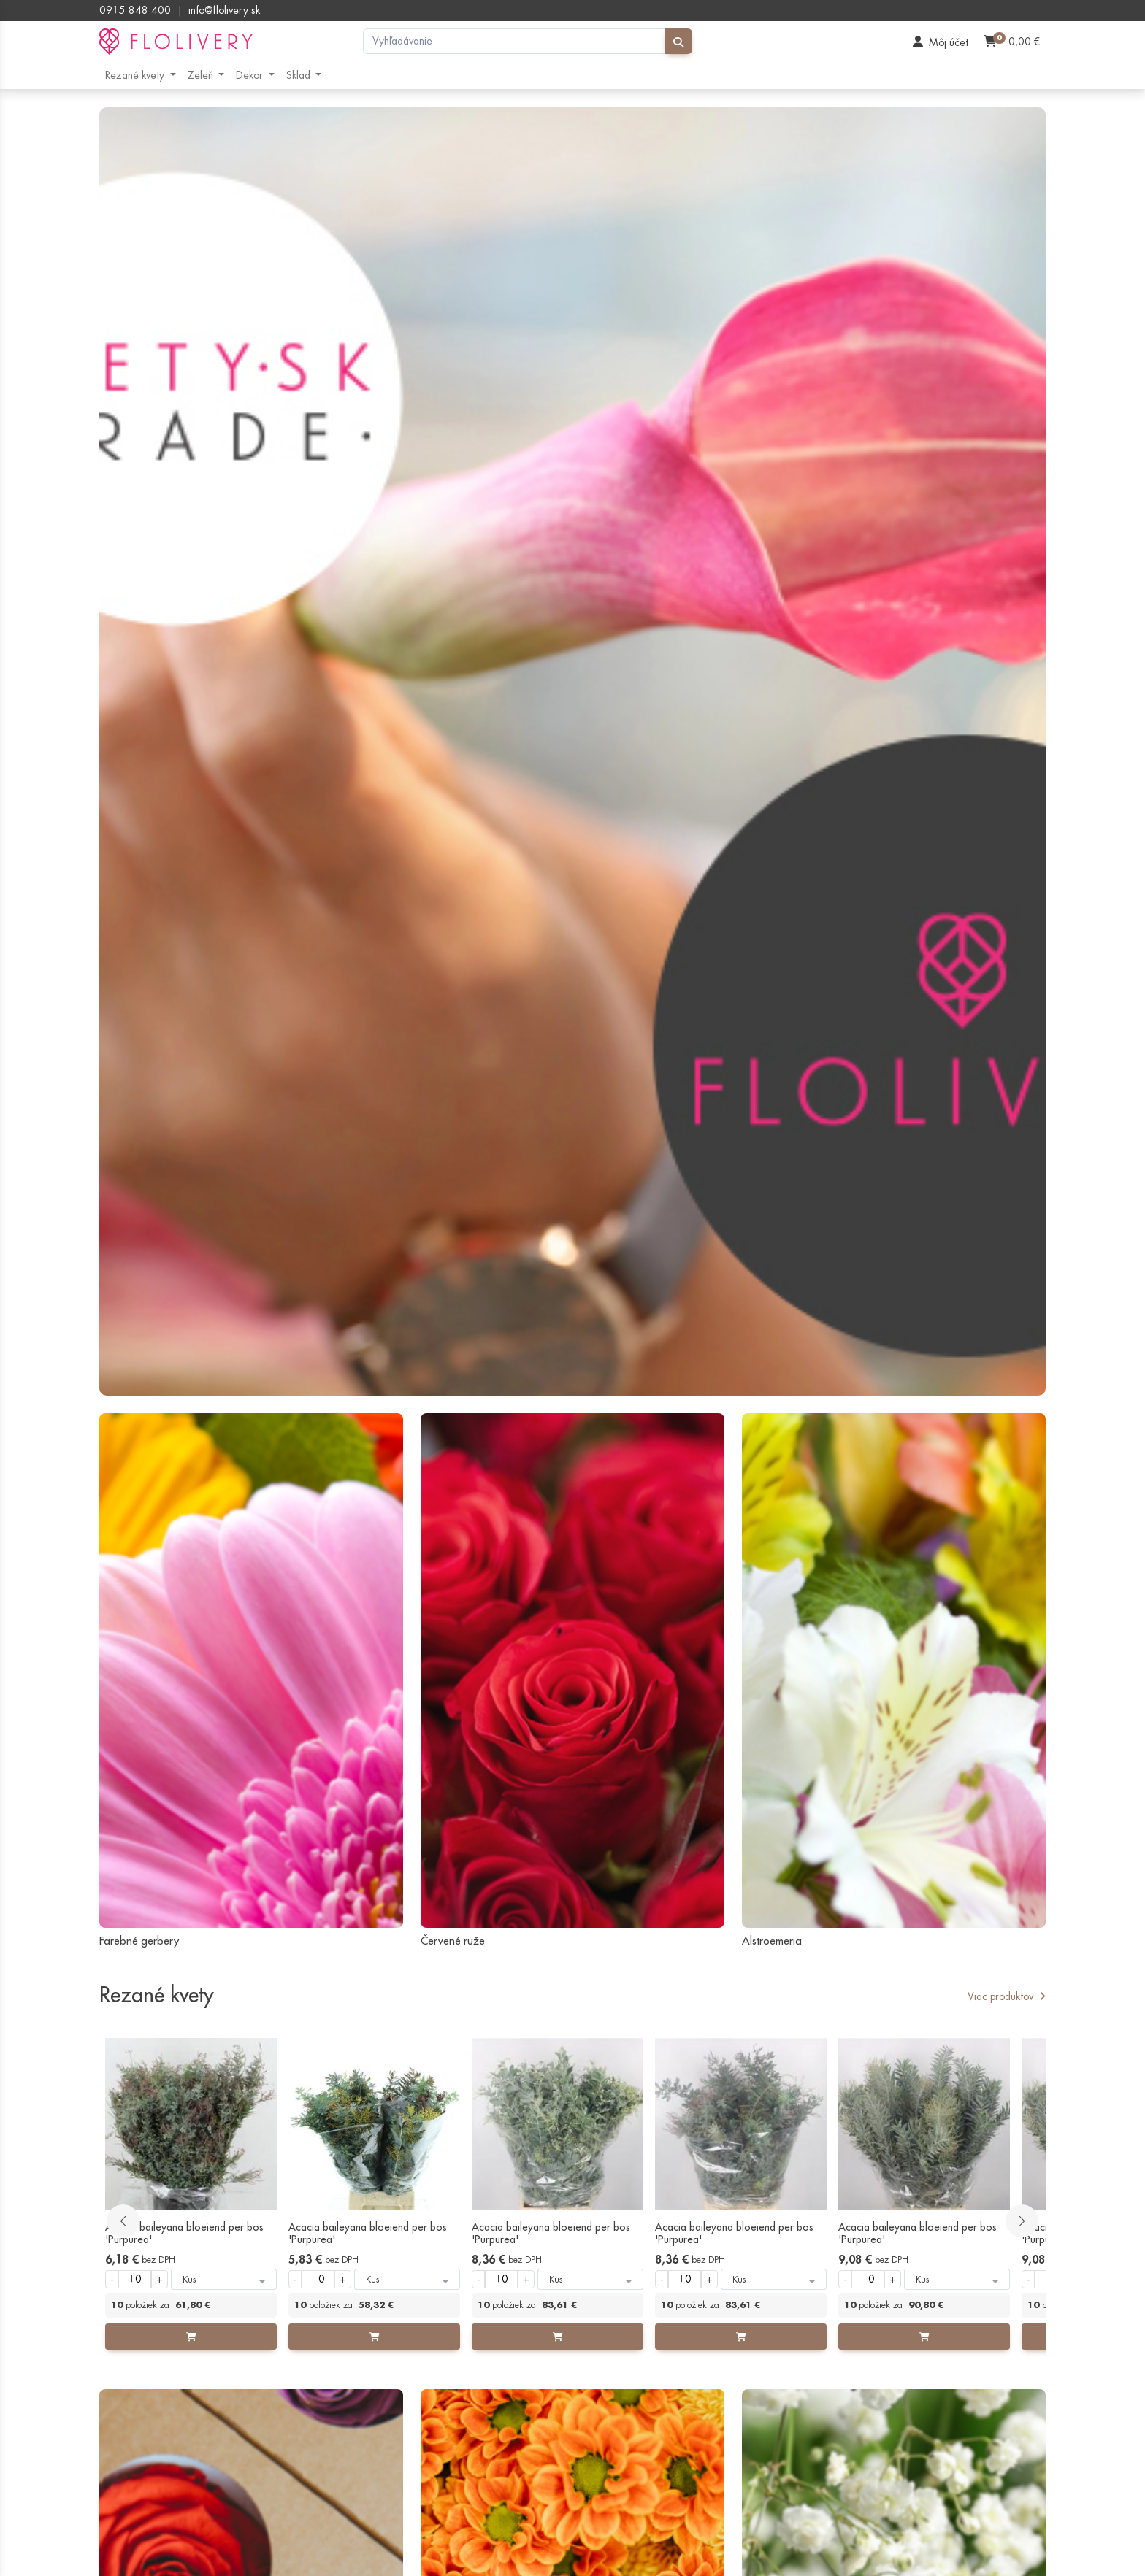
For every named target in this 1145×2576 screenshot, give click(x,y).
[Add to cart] (191, 2336)
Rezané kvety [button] (136, 75)
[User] (940, 41)
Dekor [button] (251, 75)
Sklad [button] (299, 75)
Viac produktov (1007, 1996)
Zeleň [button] (202, 75)
